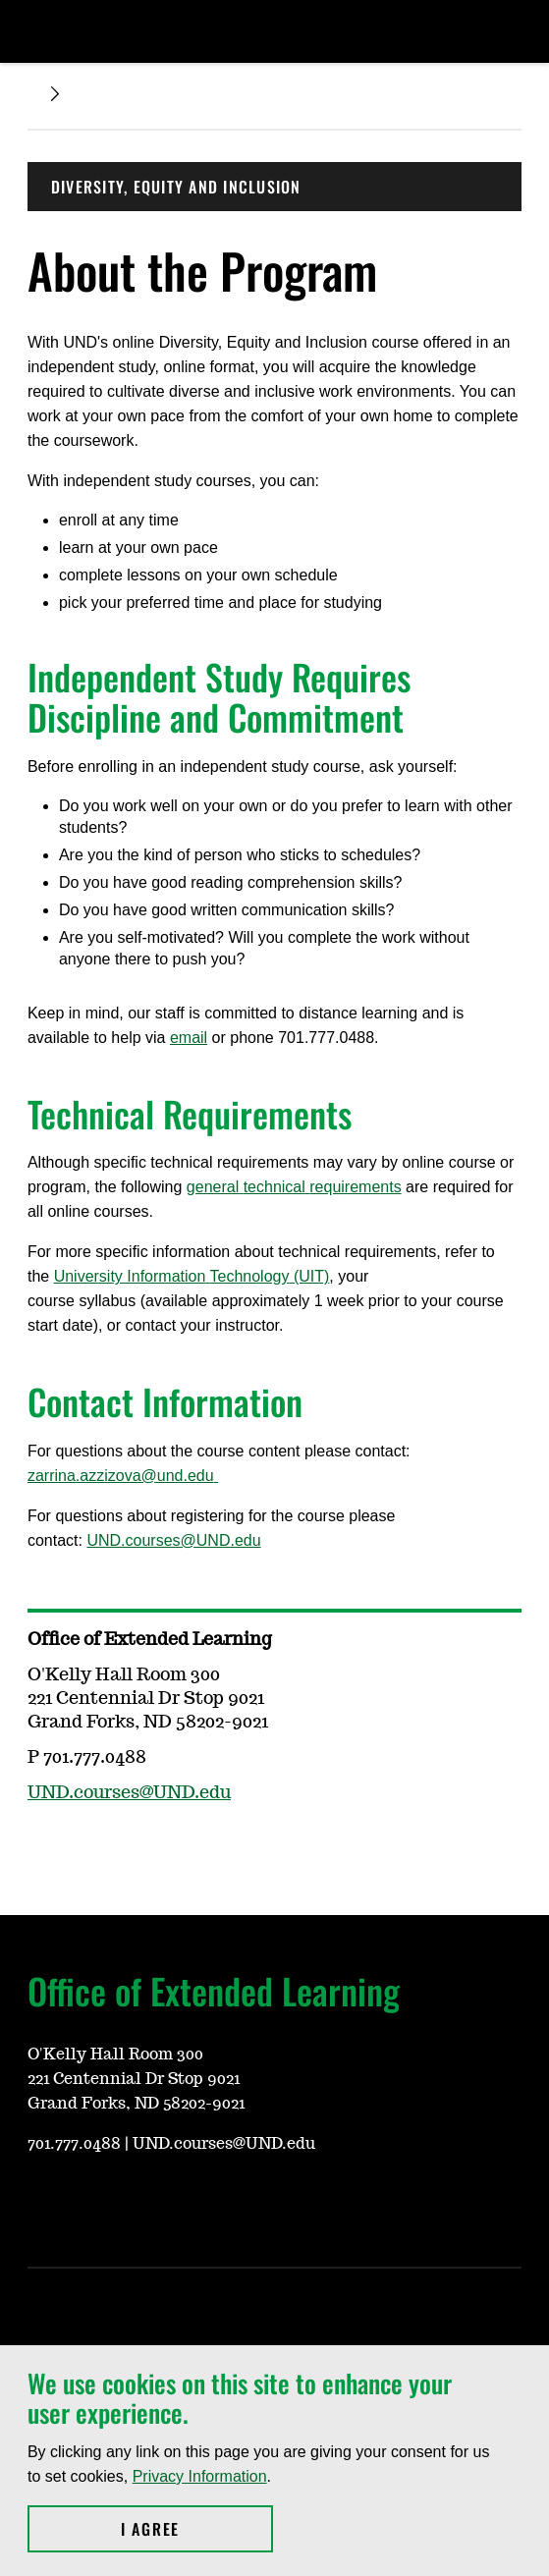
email (188, 1037)
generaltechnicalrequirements (294, 1186)
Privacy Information (200, 2476)
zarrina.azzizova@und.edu (122, 1475)
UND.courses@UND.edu (173, 1540)
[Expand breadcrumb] (55, 93)
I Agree (197, 2529)
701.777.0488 (74, 2144)
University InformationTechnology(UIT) (192, 1276)
